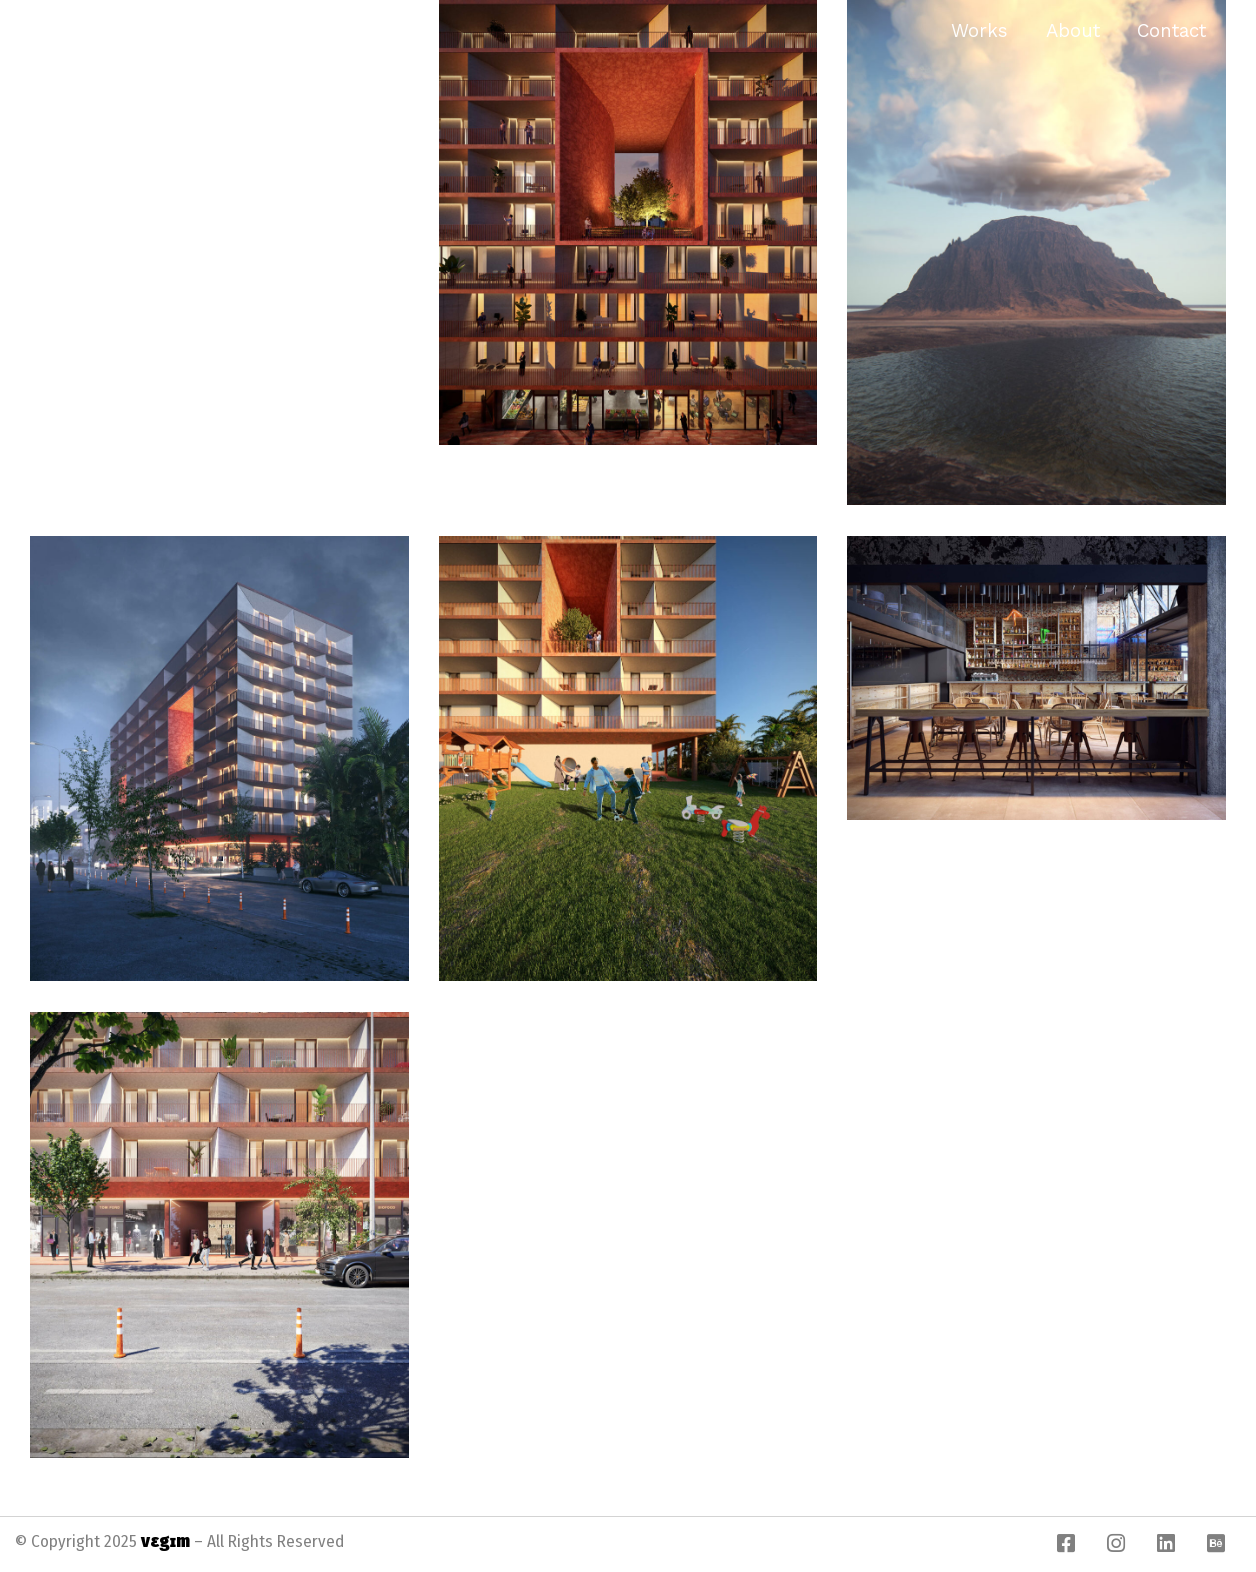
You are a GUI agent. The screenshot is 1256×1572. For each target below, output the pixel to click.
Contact (1171, 31)
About (1073, 31)
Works (979, 31)
